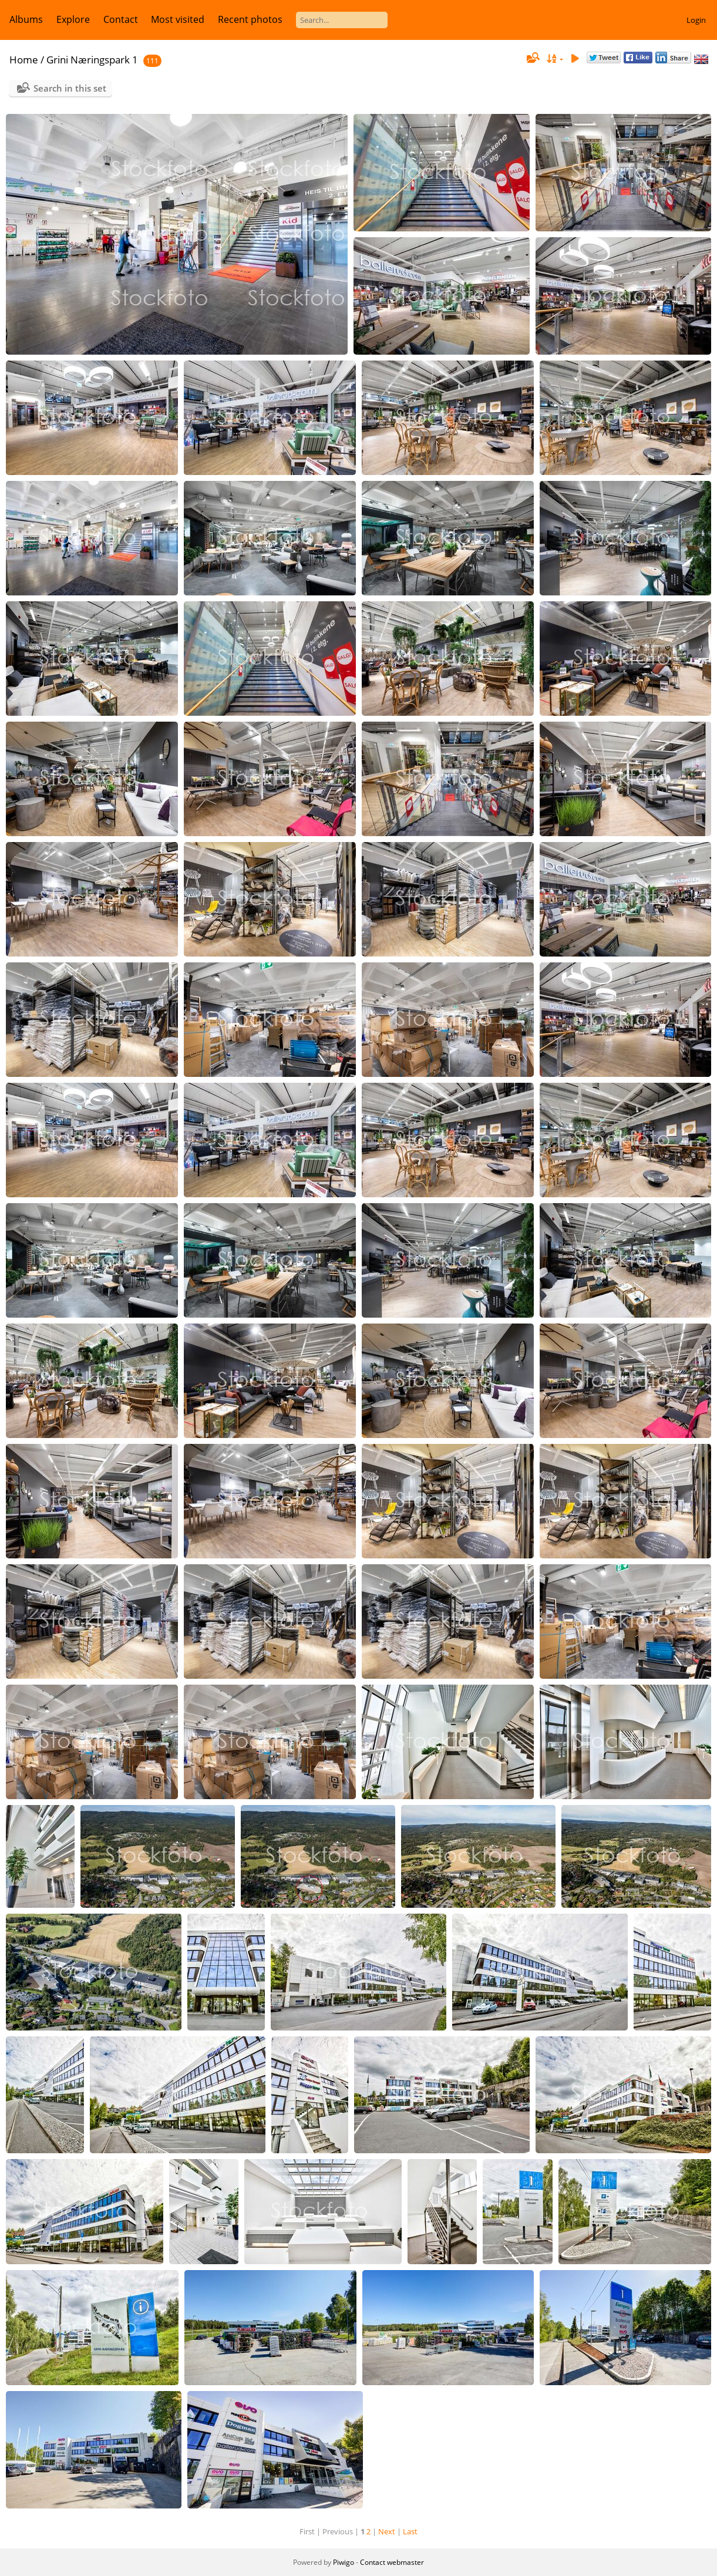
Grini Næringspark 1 (92, 59)
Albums (26, 19)
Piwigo (343, 2562)
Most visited (177, 19)
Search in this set (69, 88)
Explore (73, 19)
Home (23, 59)
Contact (120, 19)
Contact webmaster (392, 2562)
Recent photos (250, 19)
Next (386, 2531)
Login (696, 20)
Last (410, 2531)
